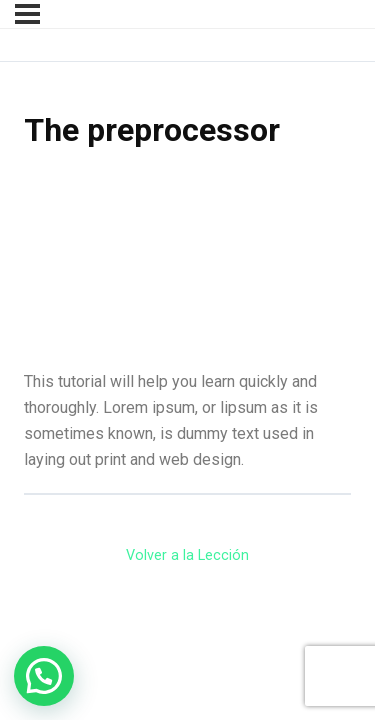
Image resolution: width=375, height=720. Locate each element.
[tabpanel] (187, 324)
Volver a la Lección (187, 555)
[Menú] (27, 14)
